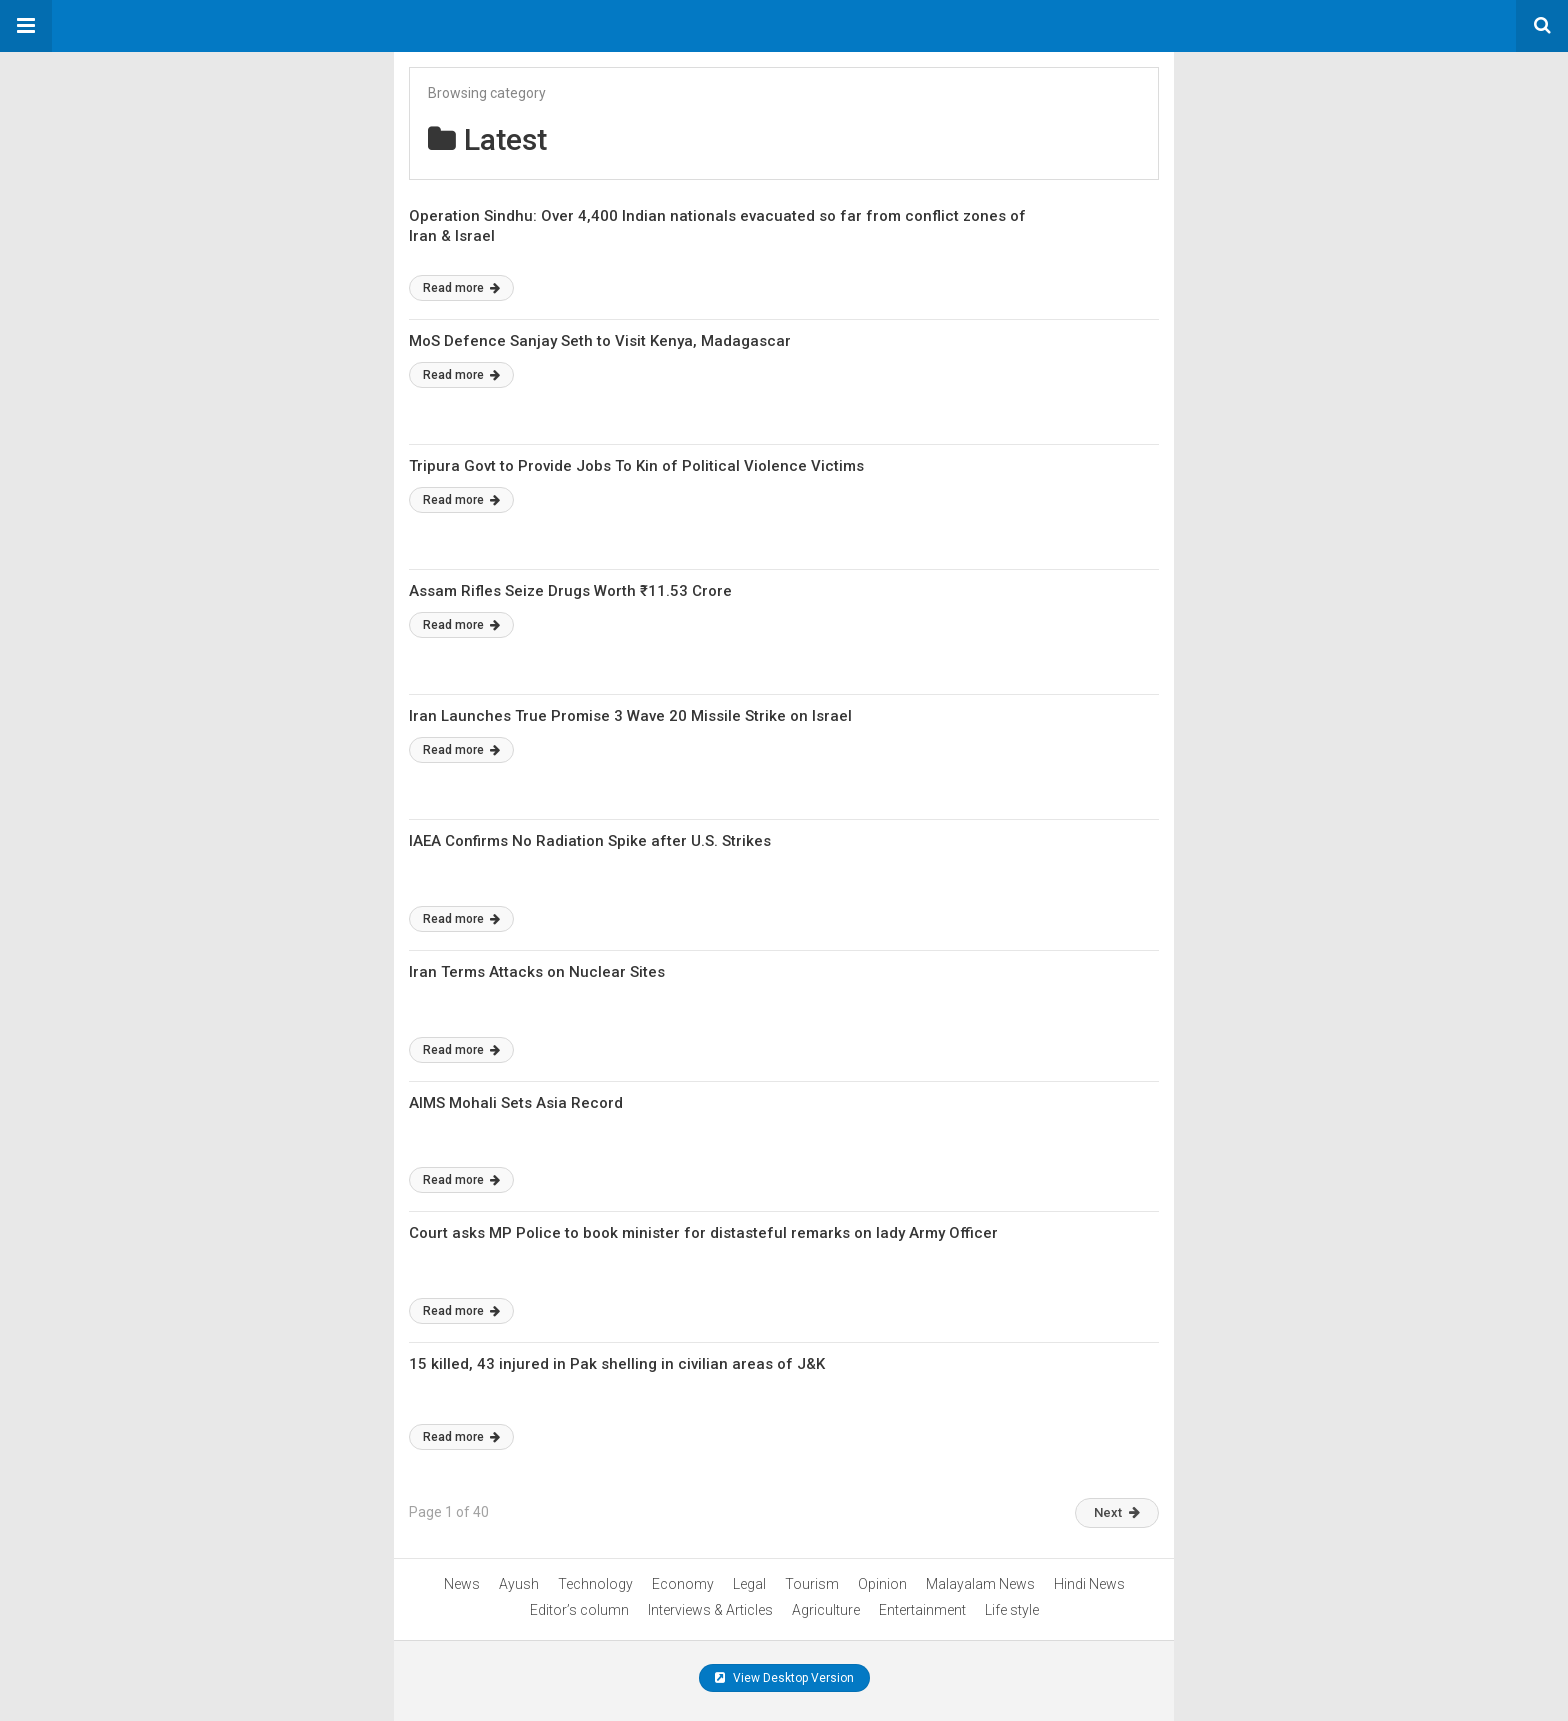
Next (1117, 1512)
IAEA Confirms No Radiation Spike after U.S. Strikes (590, 841)
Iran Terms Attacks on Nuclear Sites (537, 972)
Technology (595, 1584)
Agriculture (826, 1610)
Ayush (519, 1584)
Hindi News (1089, 1584)
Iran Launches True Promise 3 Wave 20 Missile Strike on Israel (630, 716)
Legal (749, 1584)
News (462, 1584)
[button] (26, 26)
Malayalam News (980, 1584)
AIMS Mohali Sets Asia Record (516, 1103)
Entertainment (922, 1610)
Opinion (882, 1584)
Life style (1012, 1610)
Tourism (812, 1584)
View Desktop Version (784, 1678)
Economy (683, 1584)
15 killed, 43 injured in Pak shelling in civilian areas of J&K (617, 1364)
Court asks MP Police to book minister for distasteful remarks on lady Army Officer (703, 1233)
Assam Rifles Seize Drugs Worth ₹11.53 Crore (570, 591)
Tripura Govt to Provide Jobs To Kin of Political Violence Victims (636, 466)
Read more (461, 288)
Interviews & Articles (710, 1610)
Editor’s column (579, 1610)
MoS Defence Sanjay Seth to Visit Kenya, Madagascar (600, 341)
